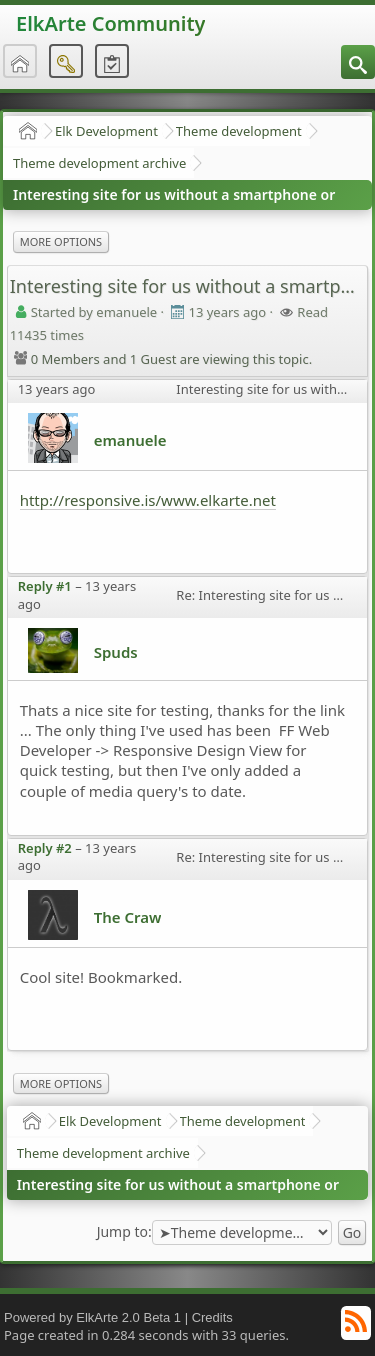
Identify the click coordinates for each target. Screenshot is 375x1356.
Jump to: (124, 1232)
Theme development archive (99, 163)
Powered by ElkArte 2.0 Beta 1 (92, 1317)
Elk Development (106, 131)
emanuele (130, 440)
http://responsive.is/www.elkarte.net (148, 500)
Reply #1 (45, 586)
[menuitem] (358, 62)
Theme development (239, 131)
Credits (212, 1317)
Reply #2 (45, 848)
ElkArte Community (110, 23)
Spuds (116, 652)
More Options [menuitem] (61, 241)
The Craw (128, 917)
